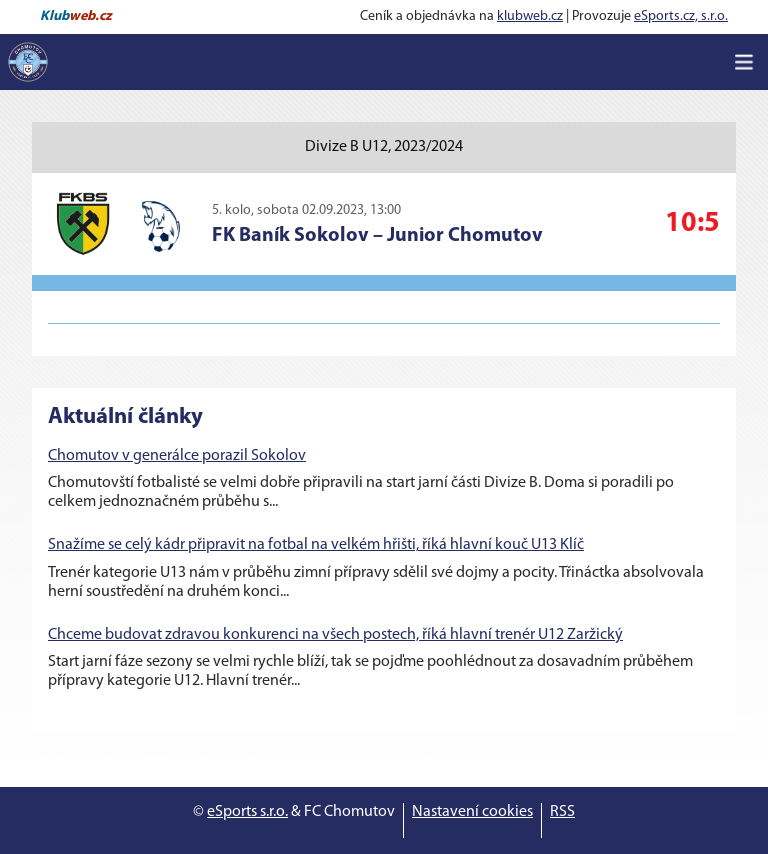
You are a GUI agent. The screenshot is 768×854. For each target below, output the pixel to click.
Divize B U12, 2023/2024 (384, 147)
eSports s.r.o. (247, 812)
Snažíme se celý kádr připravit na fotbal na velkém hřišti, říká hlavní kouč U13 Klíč (316, 545)
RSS (562, 812)
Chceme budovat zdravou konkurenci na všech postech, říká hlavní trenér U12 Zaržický (335, 635)
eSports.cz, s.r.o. (681, 16)
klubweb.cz (530, 16)
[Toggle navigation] (744, 62)
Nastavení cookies (472, 812)
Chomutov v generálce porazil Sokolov (177, 456)
